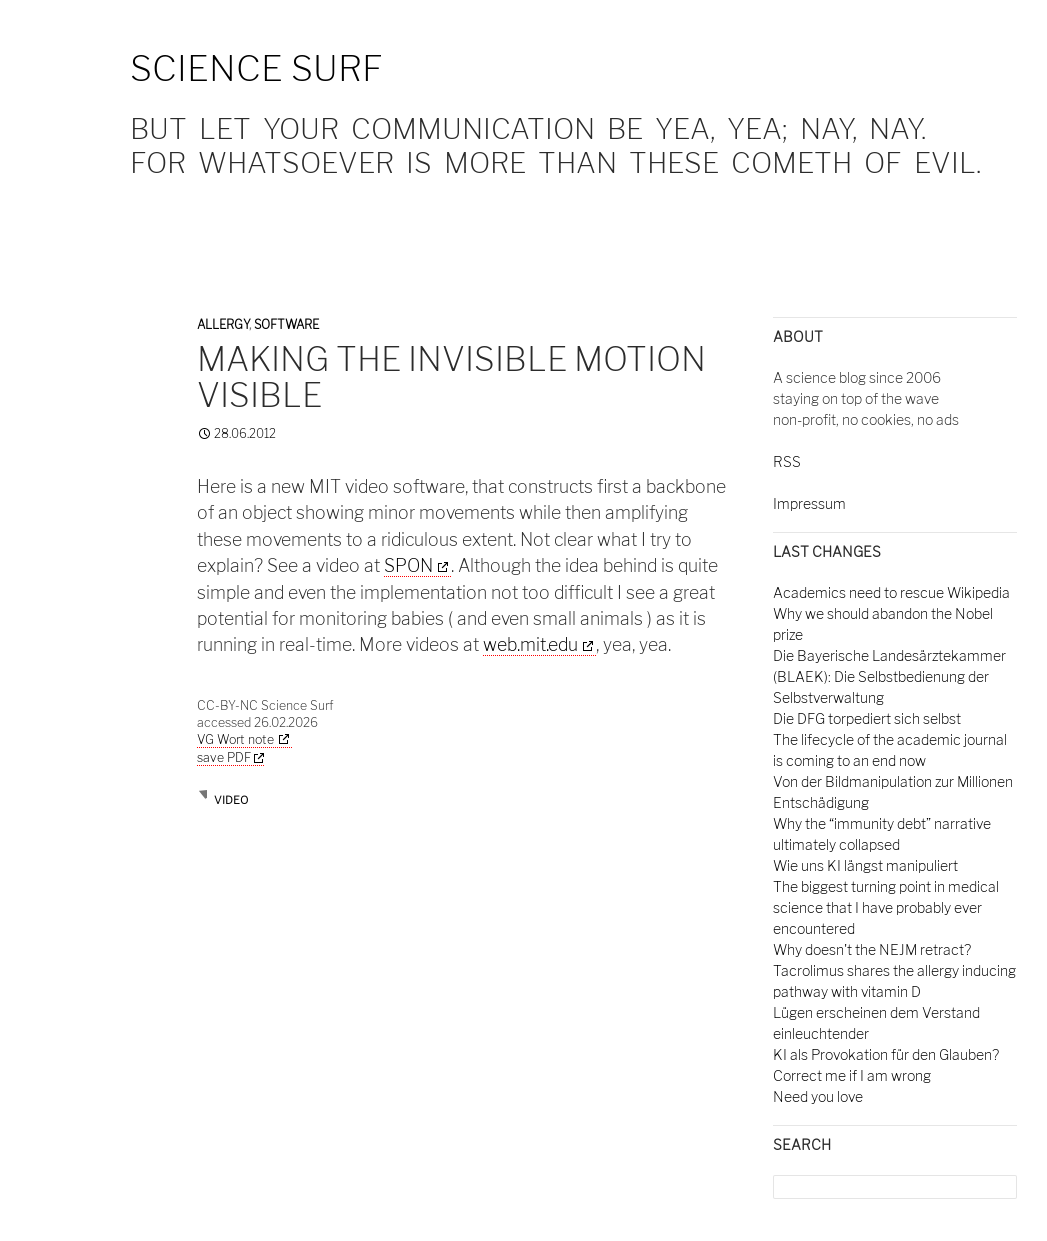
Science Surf (256, 68)
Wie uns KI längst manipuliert (865, 865)
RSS (787, 461)
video (231, 800)
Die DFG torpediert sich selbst (867, 718)
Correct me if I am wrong (852, 1075)
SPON (408, 565)
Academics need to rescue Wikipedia (891, 592)
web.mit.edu (530, 644)
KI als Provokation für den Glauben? (886, 1054)
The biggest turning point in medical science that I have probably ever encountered (886, 907)
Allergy (223, 324)
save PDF (230, 757)
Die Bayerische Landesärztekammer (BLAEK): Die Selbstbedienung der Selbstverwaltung (889, 676)
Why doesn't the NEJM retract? (872, 949)
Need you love (818, 1096)
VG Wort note (235, 739)
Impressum (809, 503)
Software (286, 324)
